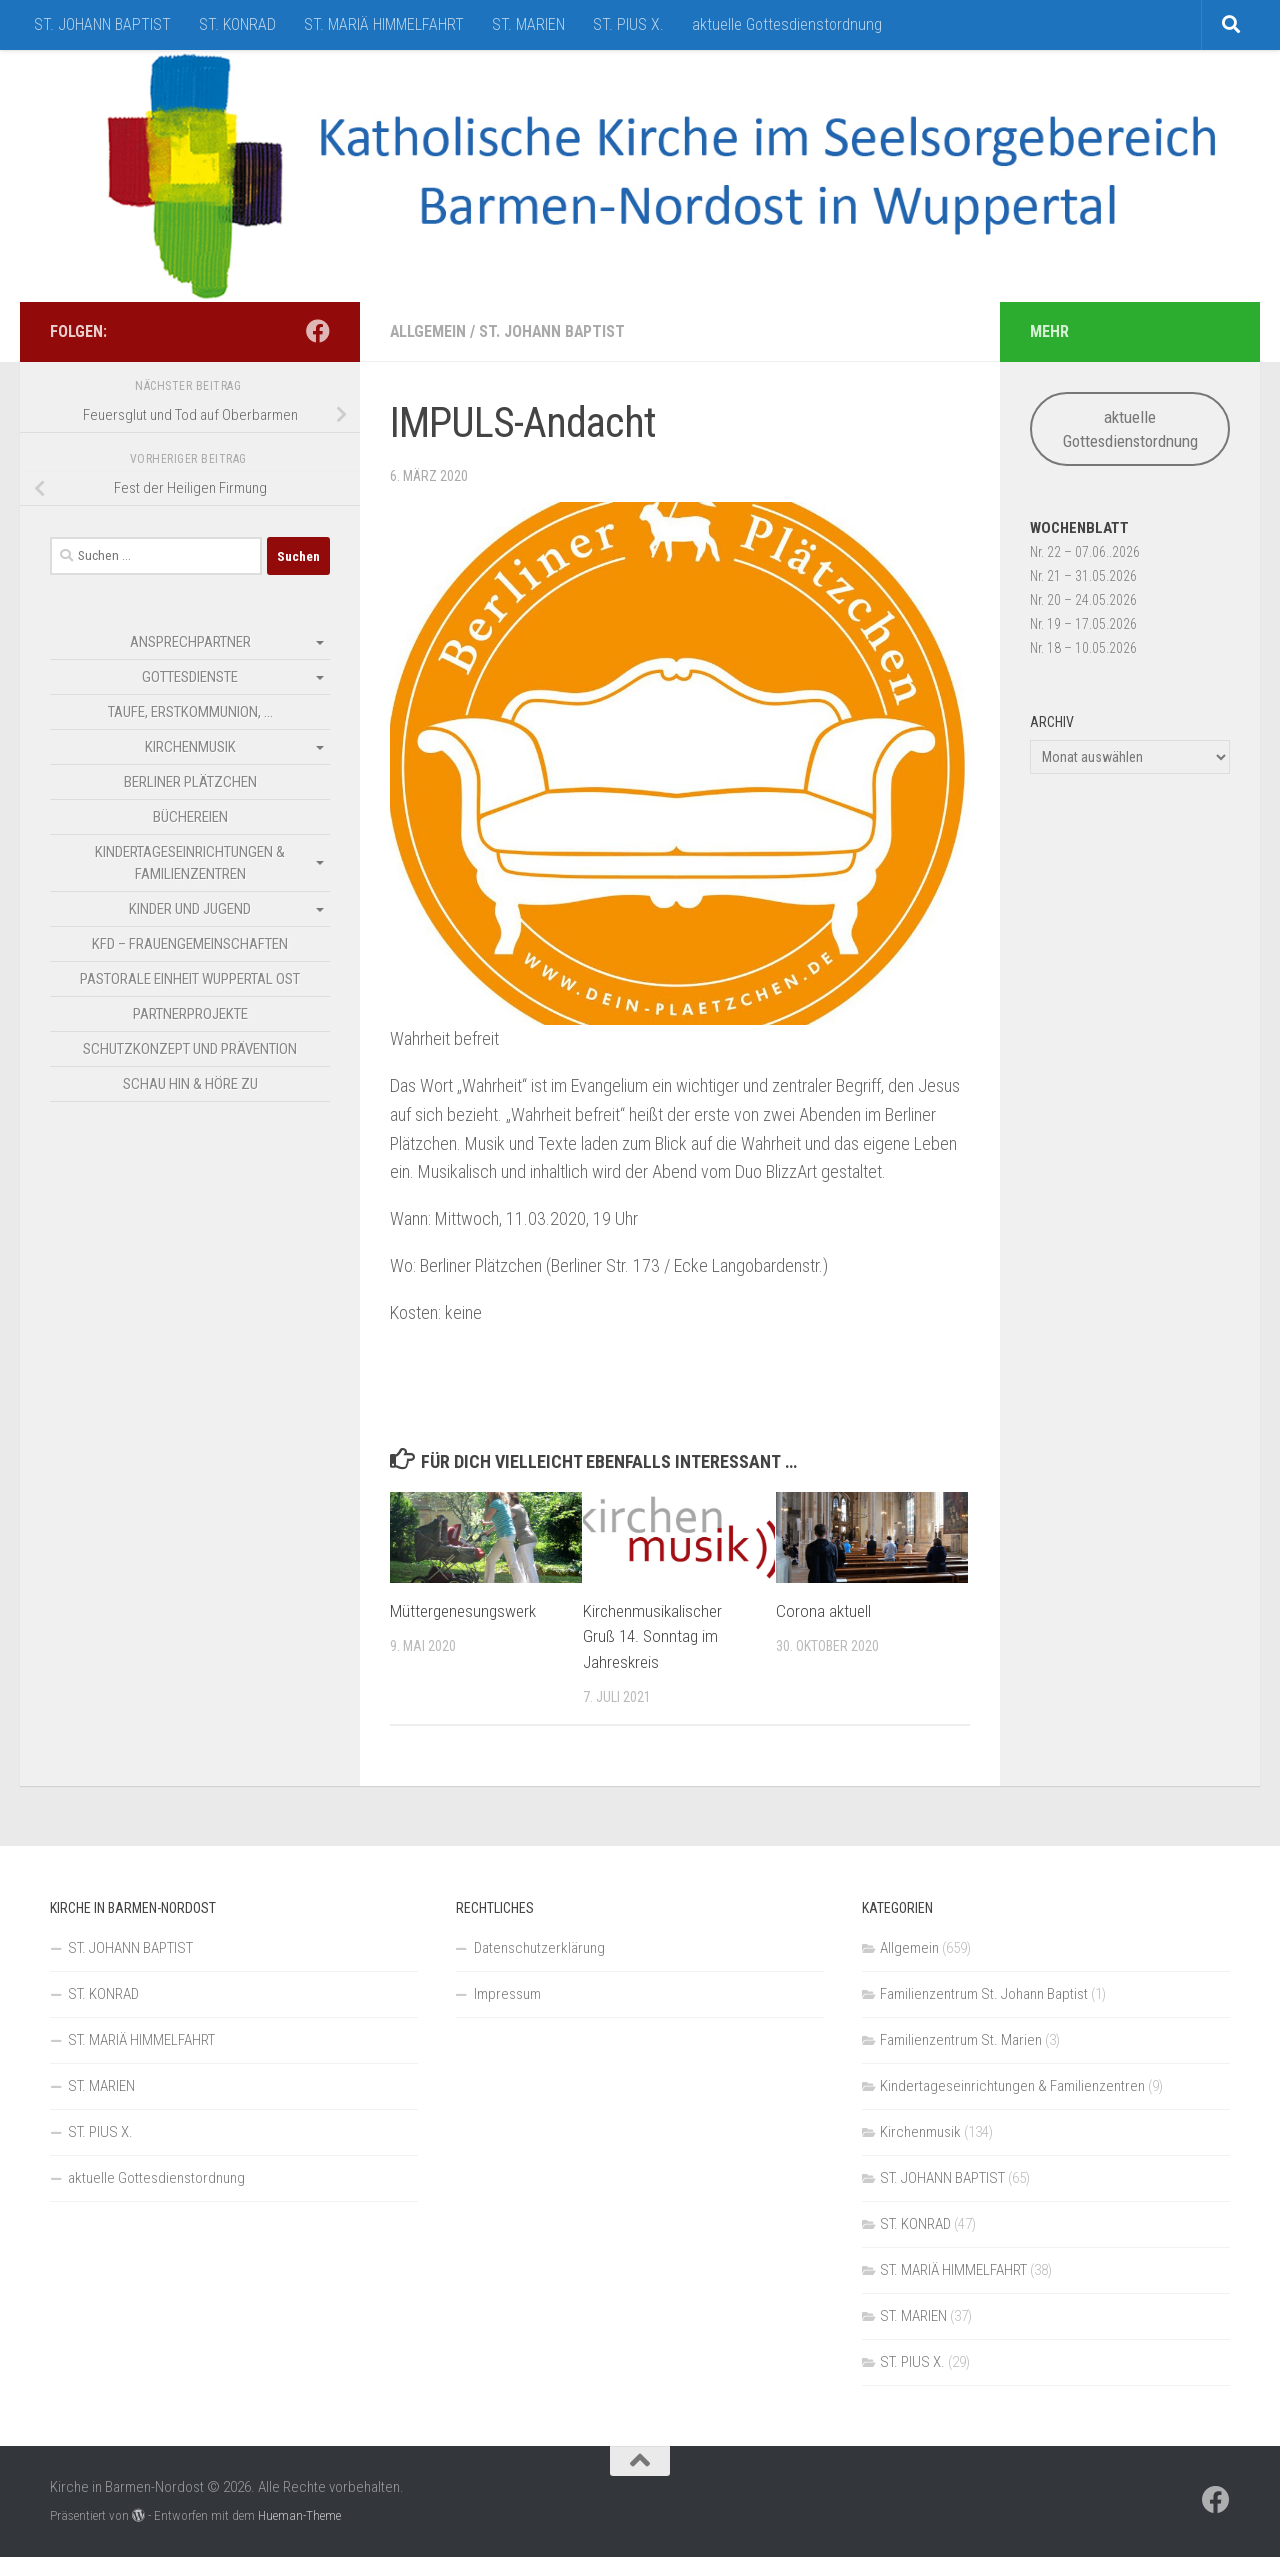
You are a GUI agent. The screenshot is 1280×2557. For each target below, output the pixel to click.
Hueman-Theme (299, 2515)
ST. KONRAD (237, 24)
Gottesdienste (190, 677)
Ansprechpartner (190, 642)
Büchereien (190, 817)
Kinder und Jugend (190, 909)
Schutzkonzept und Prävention (190, 1049)
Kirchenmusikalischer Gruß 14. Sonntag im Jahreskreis (652, 1636)
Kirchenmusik (190, 747)
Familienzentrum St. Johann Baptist (984, 1994)
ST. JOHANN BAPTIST (102, 24)
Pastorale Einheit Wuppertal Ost (190, 979)
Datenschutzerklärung (539, 1948)
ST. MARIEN (528, 24)
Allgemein (428, 331)
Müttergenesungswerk (463, 1611)
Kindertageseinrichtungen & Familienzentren (190, 863)
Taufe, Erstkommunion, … (190, 712)
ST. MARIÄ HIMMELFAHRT (384, 24)
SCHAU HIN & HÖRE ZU (190, 1084)
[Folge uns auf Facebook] (318, 331)
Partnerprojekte (190, 1014)
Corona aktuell (823, 1611)
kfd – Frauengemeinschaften (190, 944)
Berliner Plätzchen (190, 782)
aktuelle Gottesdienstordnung (787, 24)
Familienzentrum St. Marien (961, 2040)
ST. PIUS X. (628, 24)
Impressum (507, 1994)
